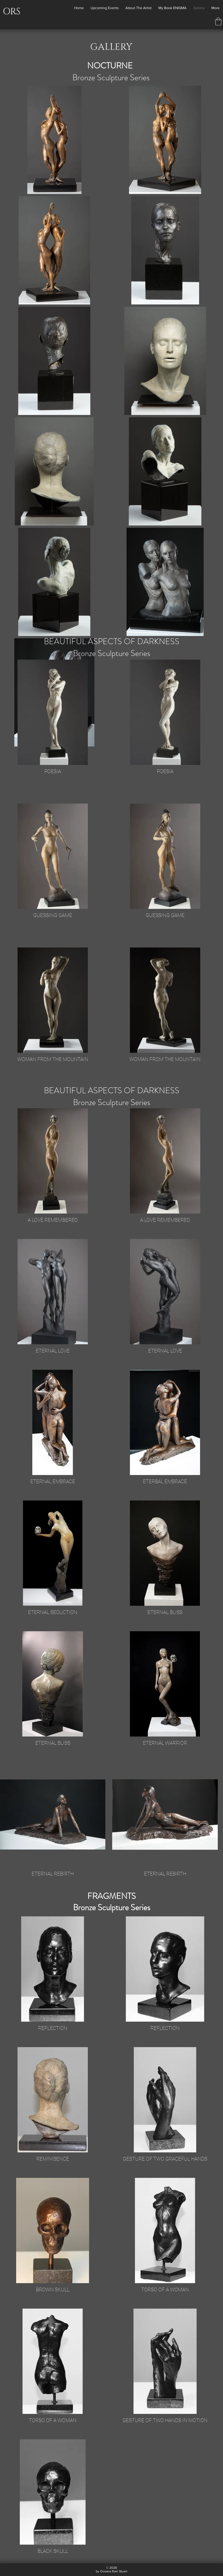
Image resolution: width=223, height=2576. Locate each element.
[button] (218, 21)
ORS (11, 11)
